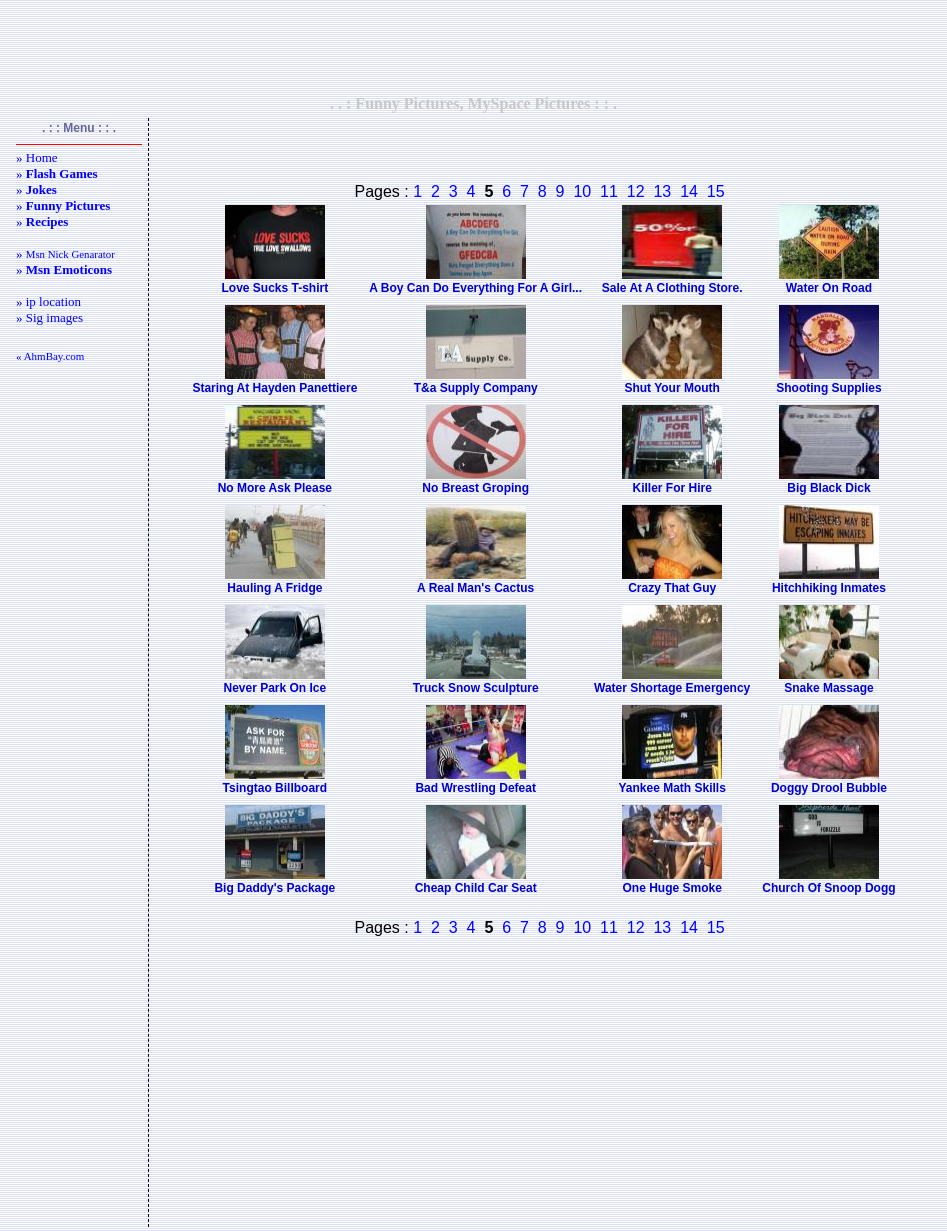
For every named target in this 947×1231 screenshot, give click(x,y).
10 (582, 191)
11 (609, 191)
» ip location (48, 301)
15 (716, 191)
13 (662, 191)
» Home (37, 157)
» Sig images (49, 317)
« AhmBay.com (50, 356)
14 (689, 191)
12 (636, 191)
